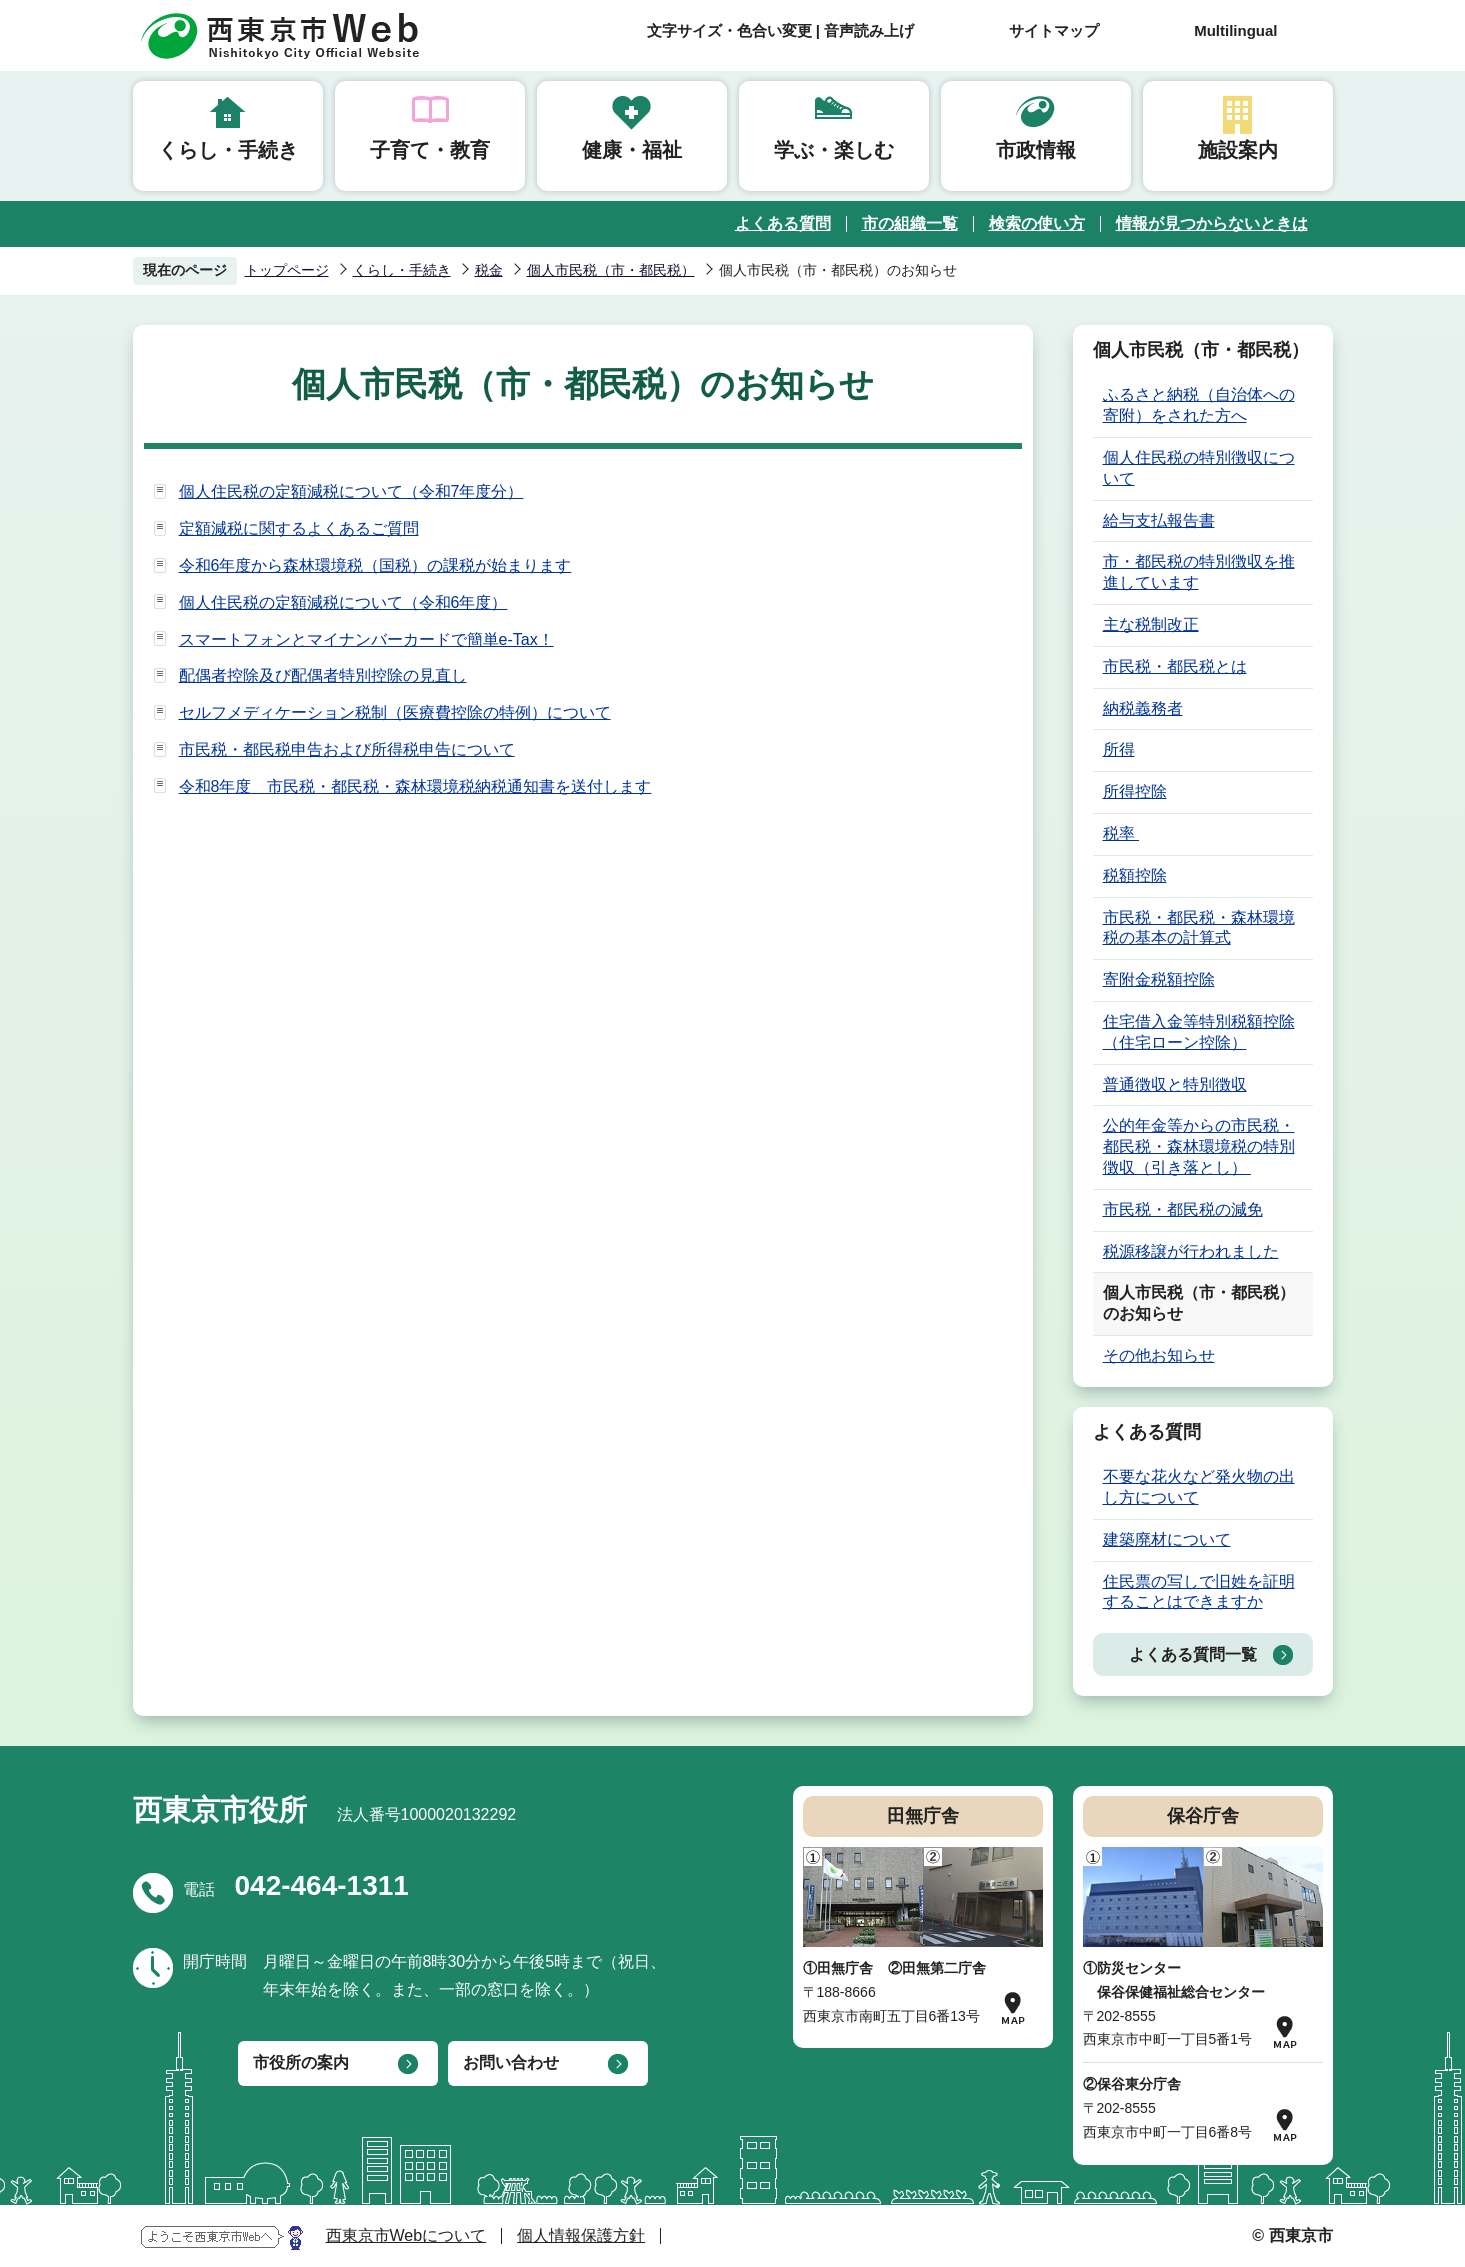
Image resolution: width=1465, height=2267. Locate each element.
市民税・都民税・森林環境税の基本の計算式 (1199, 928)
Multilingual (1235, 30)
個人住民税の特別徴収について (1199, 468)
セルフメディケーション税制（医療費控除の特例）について (395, 712)
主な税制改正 (1151, 624)
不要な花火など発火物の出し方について (1199, 1487)
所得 (1119, 749)
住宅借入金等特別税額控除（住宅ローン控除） (1199, 1032)
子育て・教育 (430, 150)
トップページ (287, 270)
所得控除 (1135, 791)
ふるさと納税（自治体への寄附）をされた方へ (1199, 405)
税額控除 (1135, 875)
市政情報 (1036, 150)
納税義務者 (1143, 708)
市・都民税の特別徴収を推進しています (1199, 572)
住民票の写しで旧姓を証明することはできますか (1199, 1592)
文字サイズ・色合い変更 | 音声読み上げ (781, 30)
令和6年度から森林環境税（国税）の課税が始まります (375, 565)
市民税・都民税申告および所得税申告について (347, 749)
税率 (1121, 833)
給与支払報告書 (1159, 520)
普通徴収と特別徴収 (1175, 1084)
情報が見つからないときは (1212, 223)
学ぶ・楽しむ (834, 150)
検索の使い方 (1037, 223)
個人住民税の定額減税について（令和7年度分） (351, 491)
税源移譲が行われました (1191, 1251)
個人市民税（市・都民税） (611, 270)
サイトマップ (1054, 30)
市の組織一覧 (910, 223)
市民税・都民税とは (1175, 666)
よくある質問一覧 (1193, 1654)
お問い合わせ (511, 2062)
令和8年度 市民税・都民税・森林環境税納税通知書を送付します (415, 786)
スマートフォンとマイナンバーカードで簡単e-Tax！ (366, 639)
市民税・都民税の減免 (1183, 1209)
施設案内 (1238, 150)
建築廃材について (1167, 1539)
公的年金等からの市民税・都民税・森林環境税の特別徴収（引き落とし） (1199, 1146)
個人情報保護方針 (581, 2235)
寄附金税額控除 (1159, 979)
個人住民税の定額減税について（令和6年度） (343, 602)
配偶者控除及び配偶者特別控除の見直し (323, 675)
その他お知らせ (1159, 1355)
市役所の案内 (301, 2062)
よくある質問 (783, 223)
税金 (489, 270)
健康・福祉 (632, 150)
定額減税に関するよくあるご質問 (299, 528)
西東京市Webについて (406, 2235)
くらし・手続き (228, 150)
